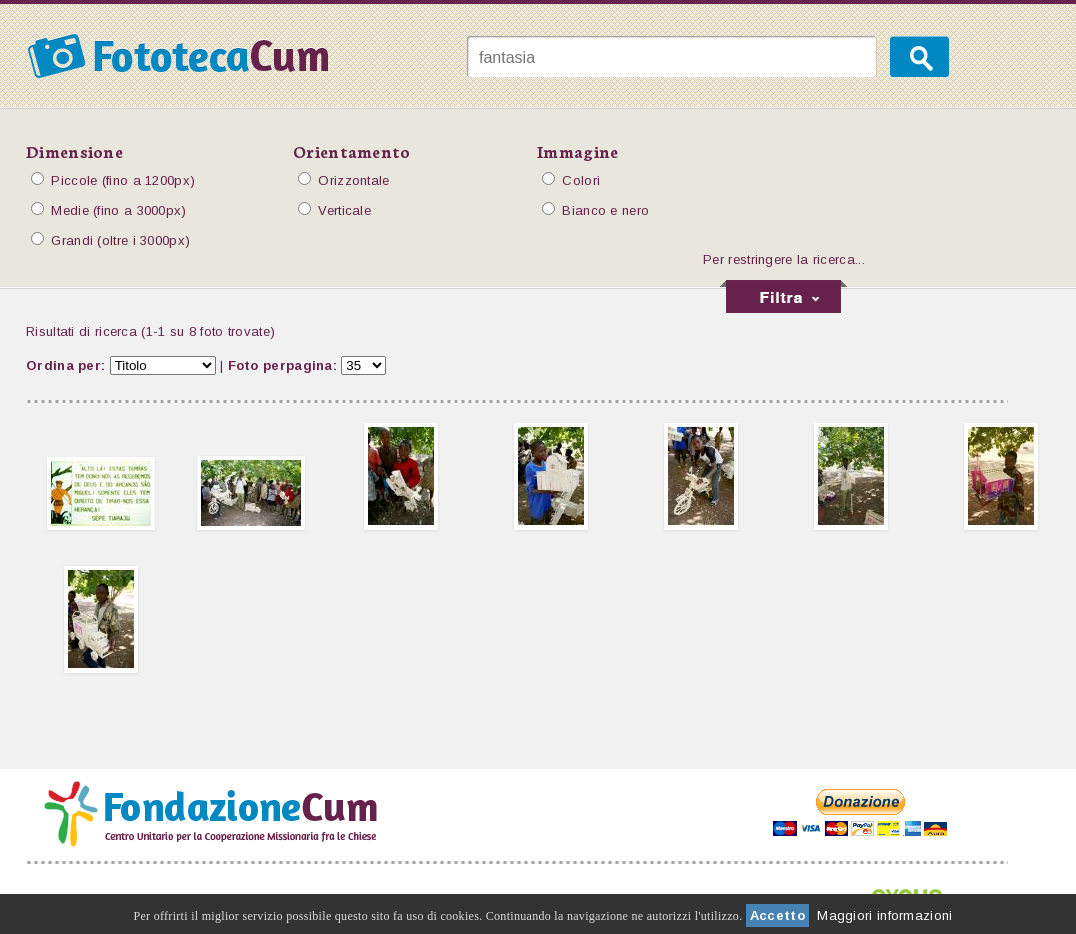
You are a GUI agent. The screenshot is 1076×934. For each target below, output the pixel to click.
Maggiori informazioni (884, 915)
